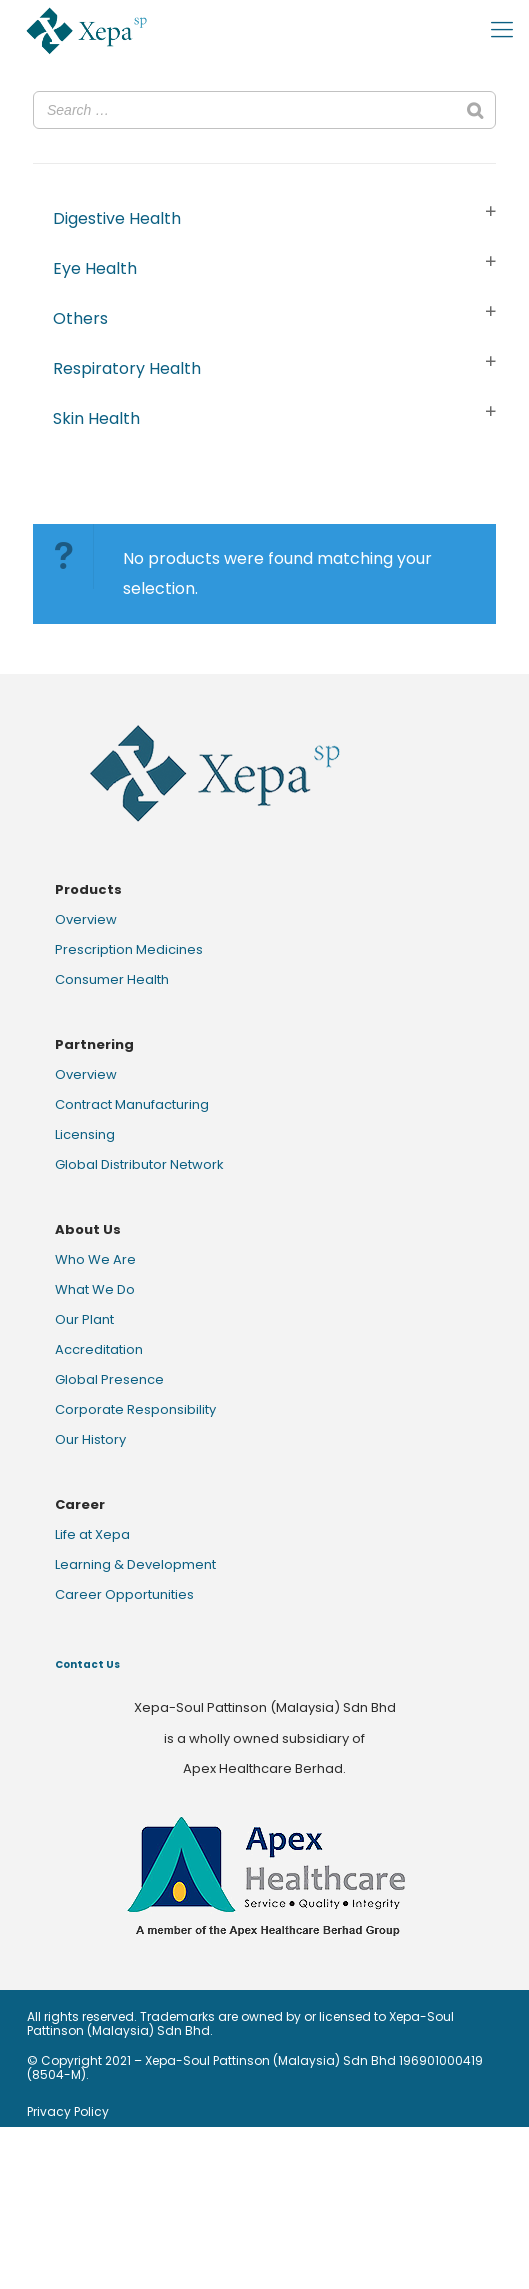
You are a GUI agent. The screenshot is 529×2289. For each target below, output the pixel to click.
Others (80, 318)
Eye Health (95, 268)
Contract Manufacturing (132, 1104)
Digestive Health (117, 218)
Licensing (85, 1134)
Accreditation (99, 1349)
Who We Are (95, 1259)
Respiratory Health (127, 368)
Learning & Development (135, 1564)
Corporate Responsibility (135, 1409)
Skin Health (96, 418)
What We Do (95, 1289)
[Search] (475, 110)
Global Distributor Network (139, 1164)
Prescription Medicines (129, 949)
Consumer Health (112, 979)
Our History (90, 1439)
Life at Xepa (92, 1534)
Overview (86, 919)
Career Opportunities (124, 1594)
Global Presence (109, 1379)
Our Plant (84, 1319)
